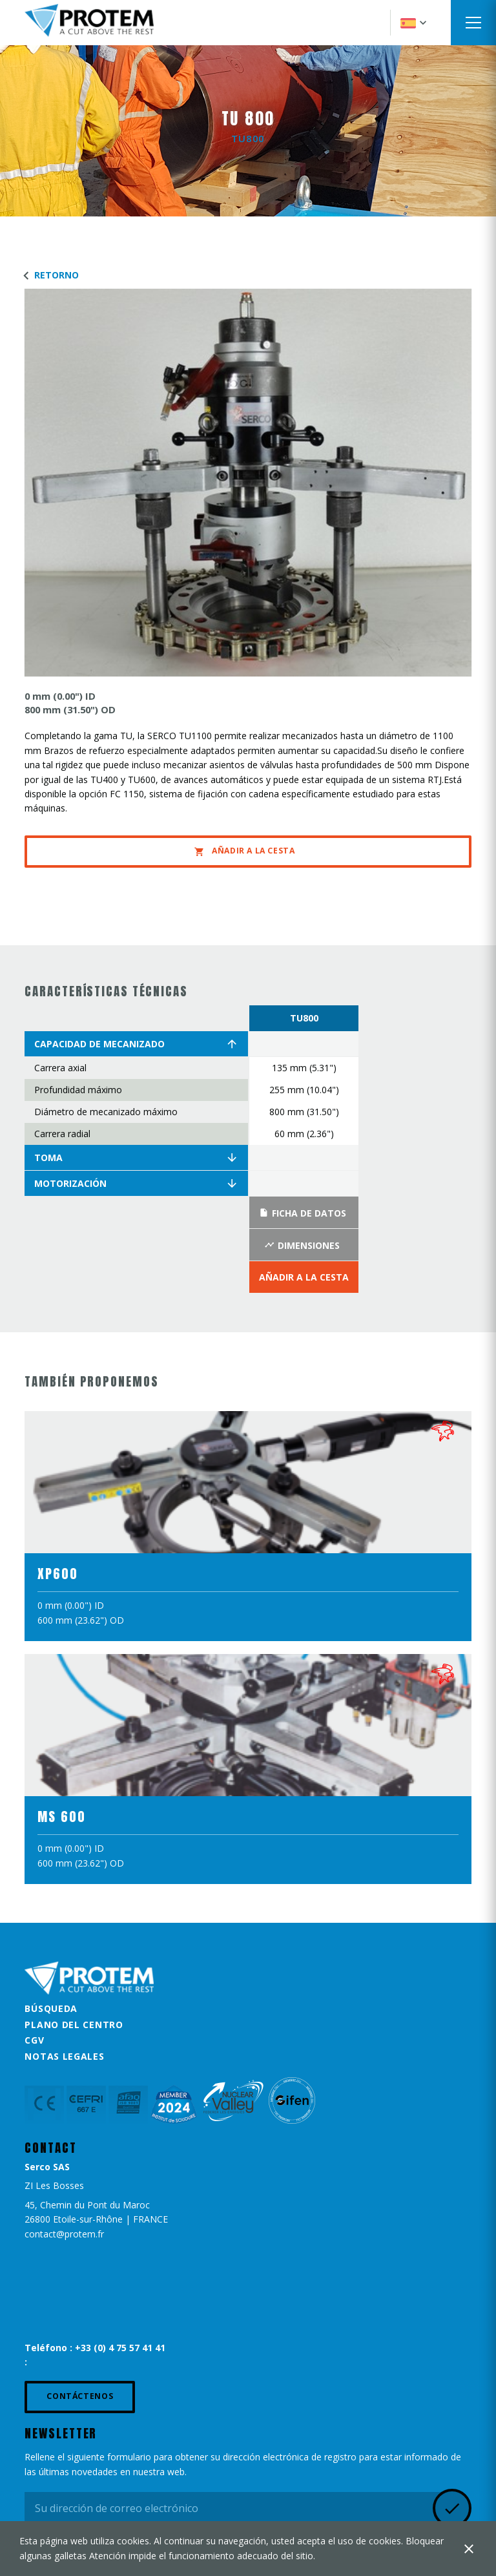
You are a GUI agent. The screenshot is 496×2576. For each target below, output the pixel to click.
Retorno (48, 275)
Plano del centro (74, 2024)
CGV (34, 2040)
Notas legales (64, 2056)
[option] (303, 1149)
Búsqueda (51, 2008)
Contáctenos (79, 2396)
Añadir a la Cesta (244, 851)
